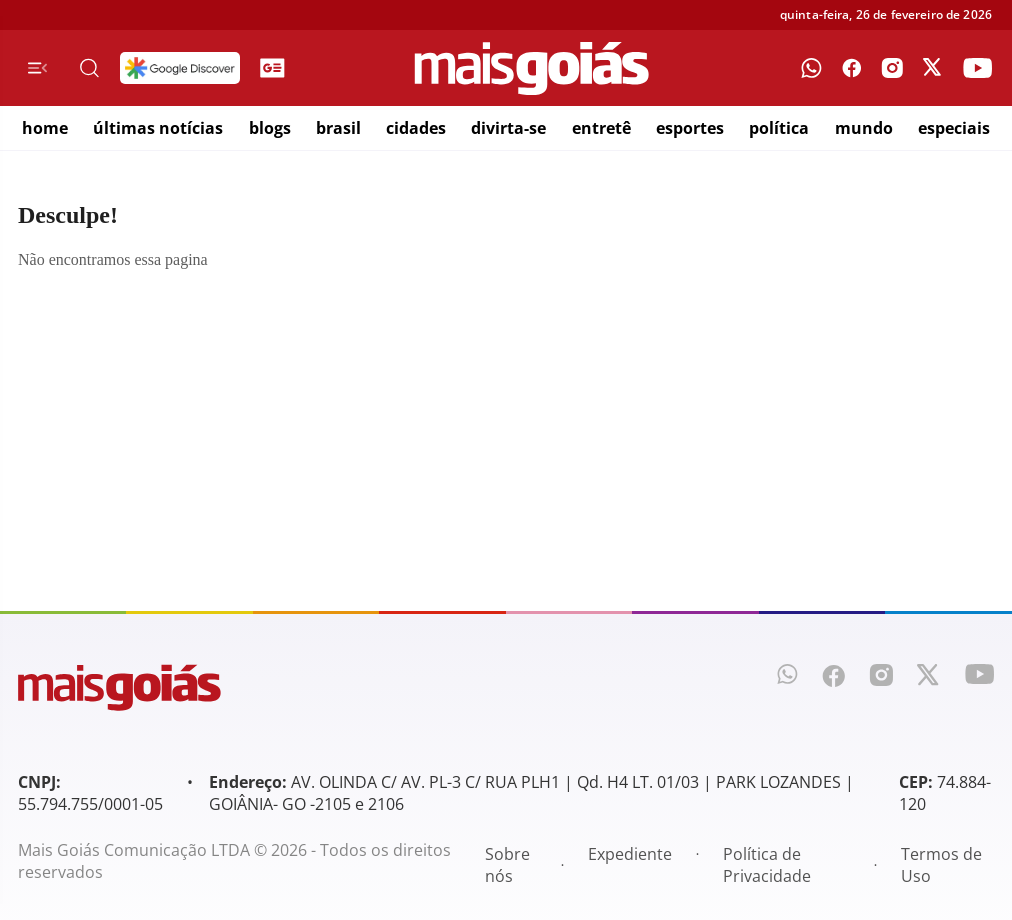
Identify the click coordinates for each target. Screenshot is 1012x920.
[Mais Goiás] (532, 68)
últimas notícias (158, 128)
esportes (690, 128)
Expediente (630, 854)
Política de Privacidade (767, 865)
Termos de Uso (941, 865)
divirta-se (508, 128)
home (45, 128)
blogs (270, 128)
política (779, 128)
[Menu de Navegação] (37, 68)
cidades (416, 128)
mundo (864, 128)
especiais (954, 128)
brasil (338, 128)
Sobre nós (507, 865)
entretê (601, 128)
